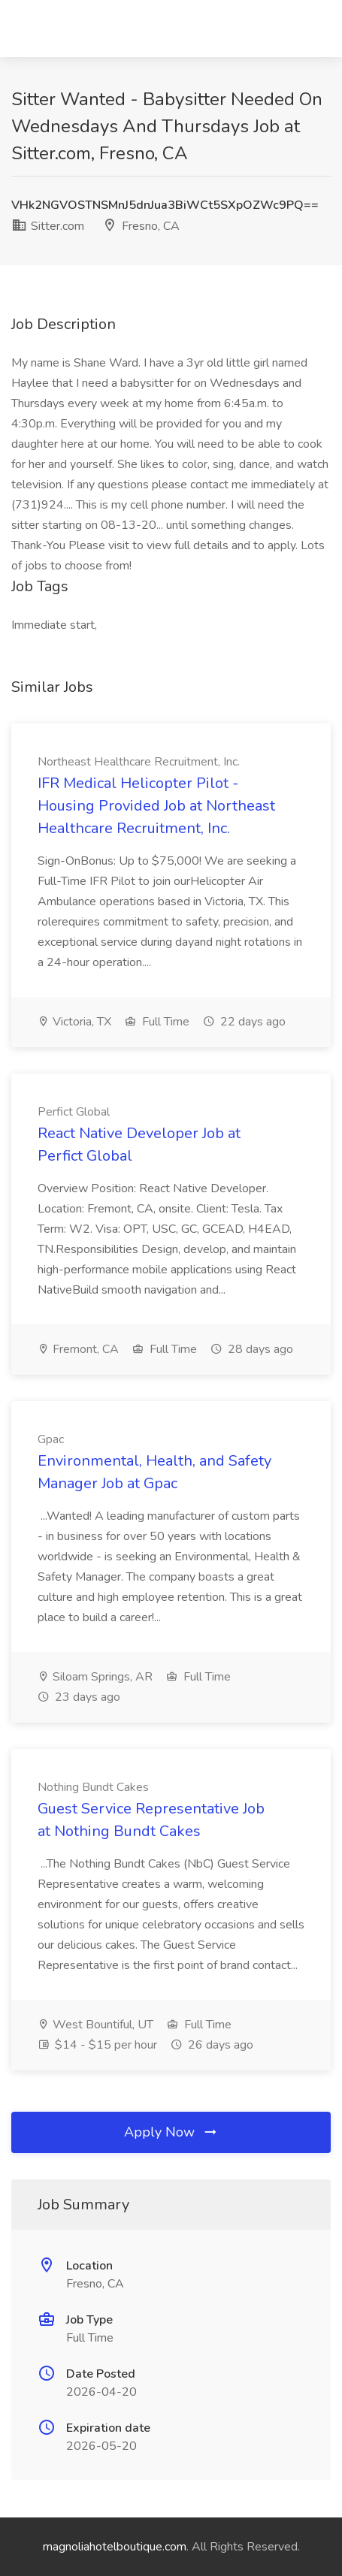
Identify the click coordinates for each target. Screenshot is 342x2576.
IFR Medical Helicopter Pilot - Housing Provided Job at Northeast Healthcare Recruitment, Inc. (156, 805)
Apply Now (171, 2132)
